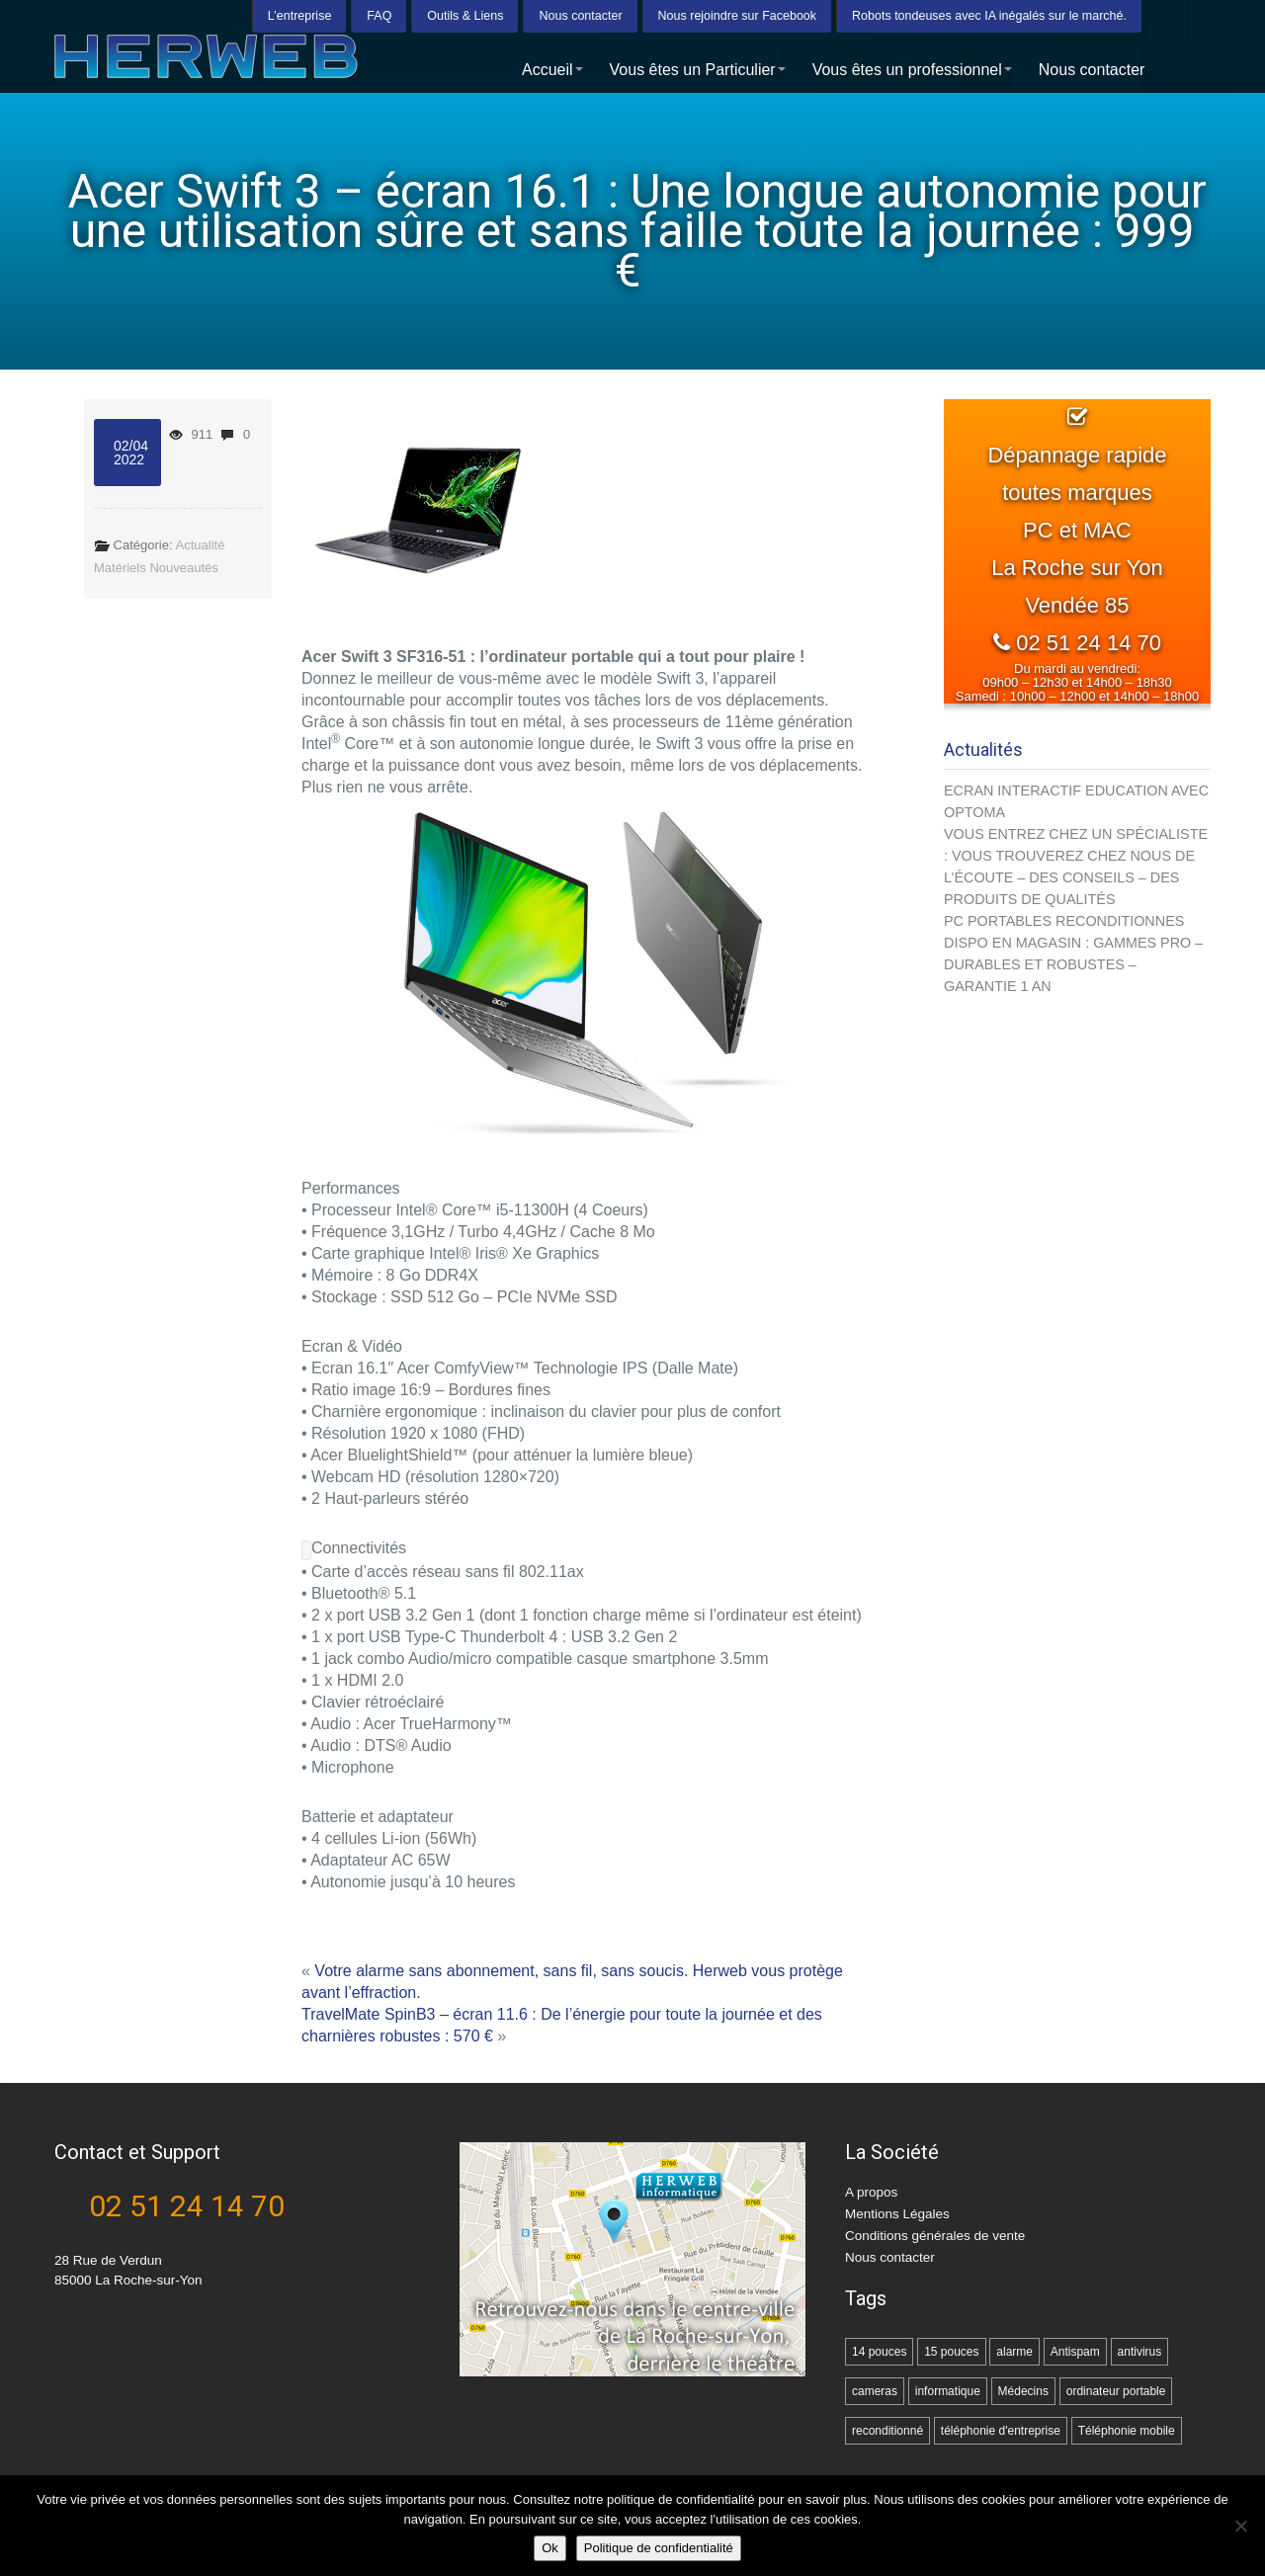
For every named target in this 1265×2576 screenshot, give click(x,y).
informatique (947, 2391)
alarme (1014, 2352)
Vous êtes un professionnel (912, 68)
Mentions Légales (897, 2213)
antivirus (1140, 2352)
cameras (874, 2391)
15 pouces (951, 2352)
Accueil (552, 68)
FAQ (379, 15)
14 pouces (879, 2352)
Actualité (200, 545)
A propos (871, 2192)
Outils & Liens (465, 15)
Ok (550, 2547)
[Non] (1240, 2525)
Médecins (1023, 2391)
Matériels (120, 567)
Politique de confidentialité (658, 2547)
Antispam (1075, 2352)
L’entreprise (300, 15)
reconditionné (887, 2431)
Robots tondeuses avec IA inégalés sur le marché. (989, 15)
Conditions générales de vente (935, 2235)
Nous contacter (580, 15)
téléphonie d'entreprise (1000, 2431)
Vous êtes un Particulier (698, 68)
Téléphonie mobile (1126, 2431)
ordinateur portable (1116, 2391)
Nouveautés (183, 567)
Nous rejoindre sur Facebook (737, 15)
